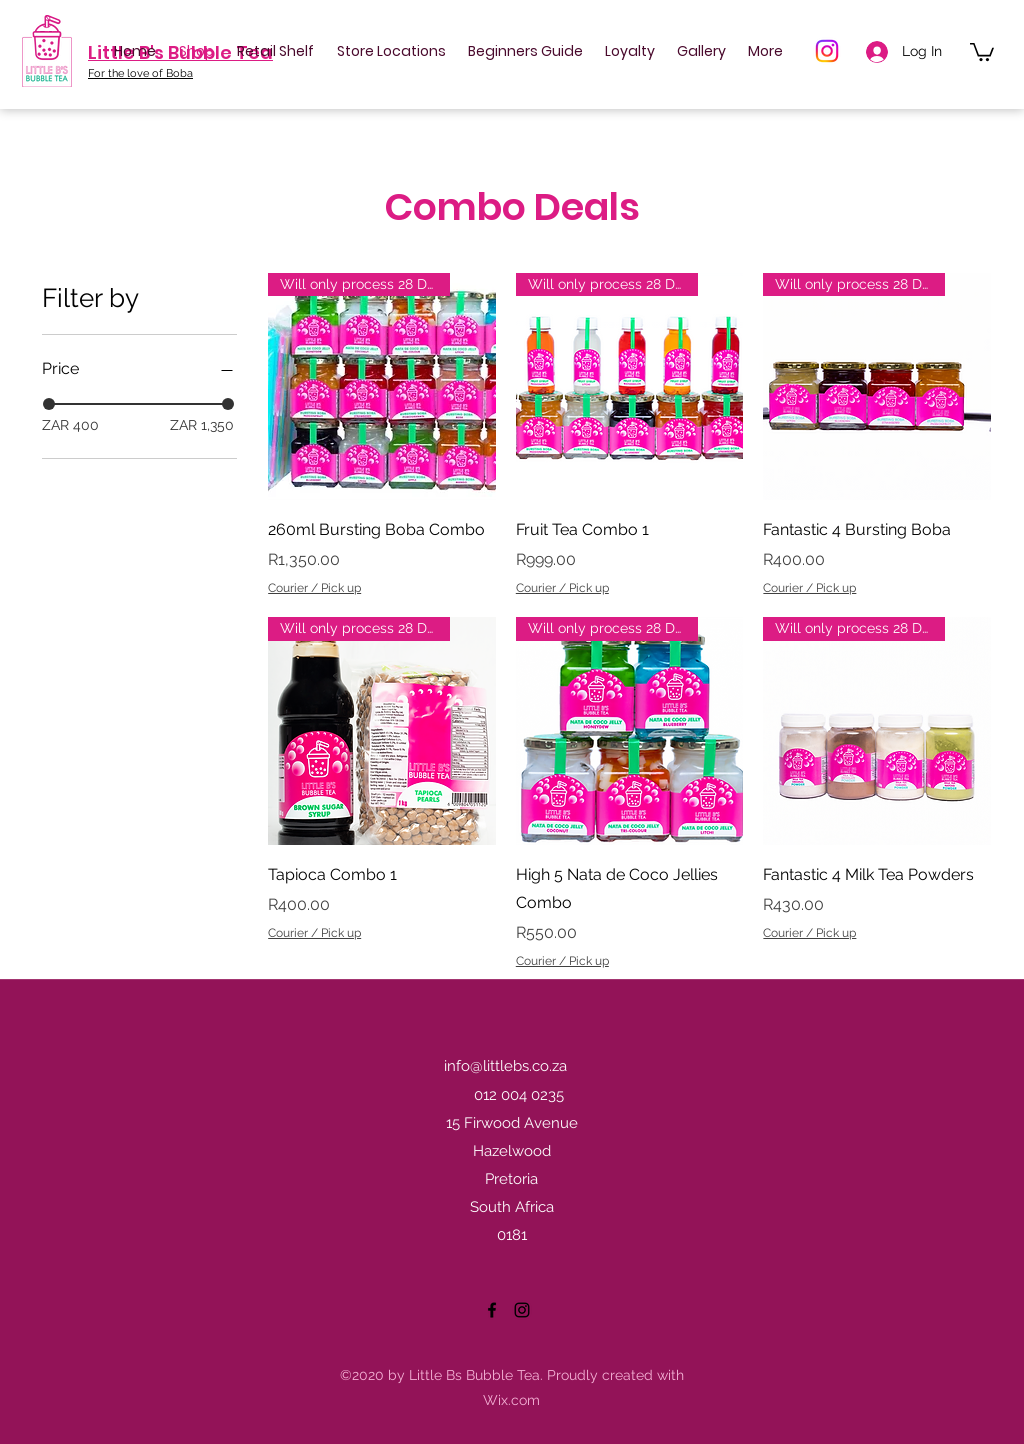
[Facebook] (492, 1310)
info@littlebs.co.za (505, 1066)
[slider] (49, 404)
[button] (982, 51)
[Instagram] (827, 51)
